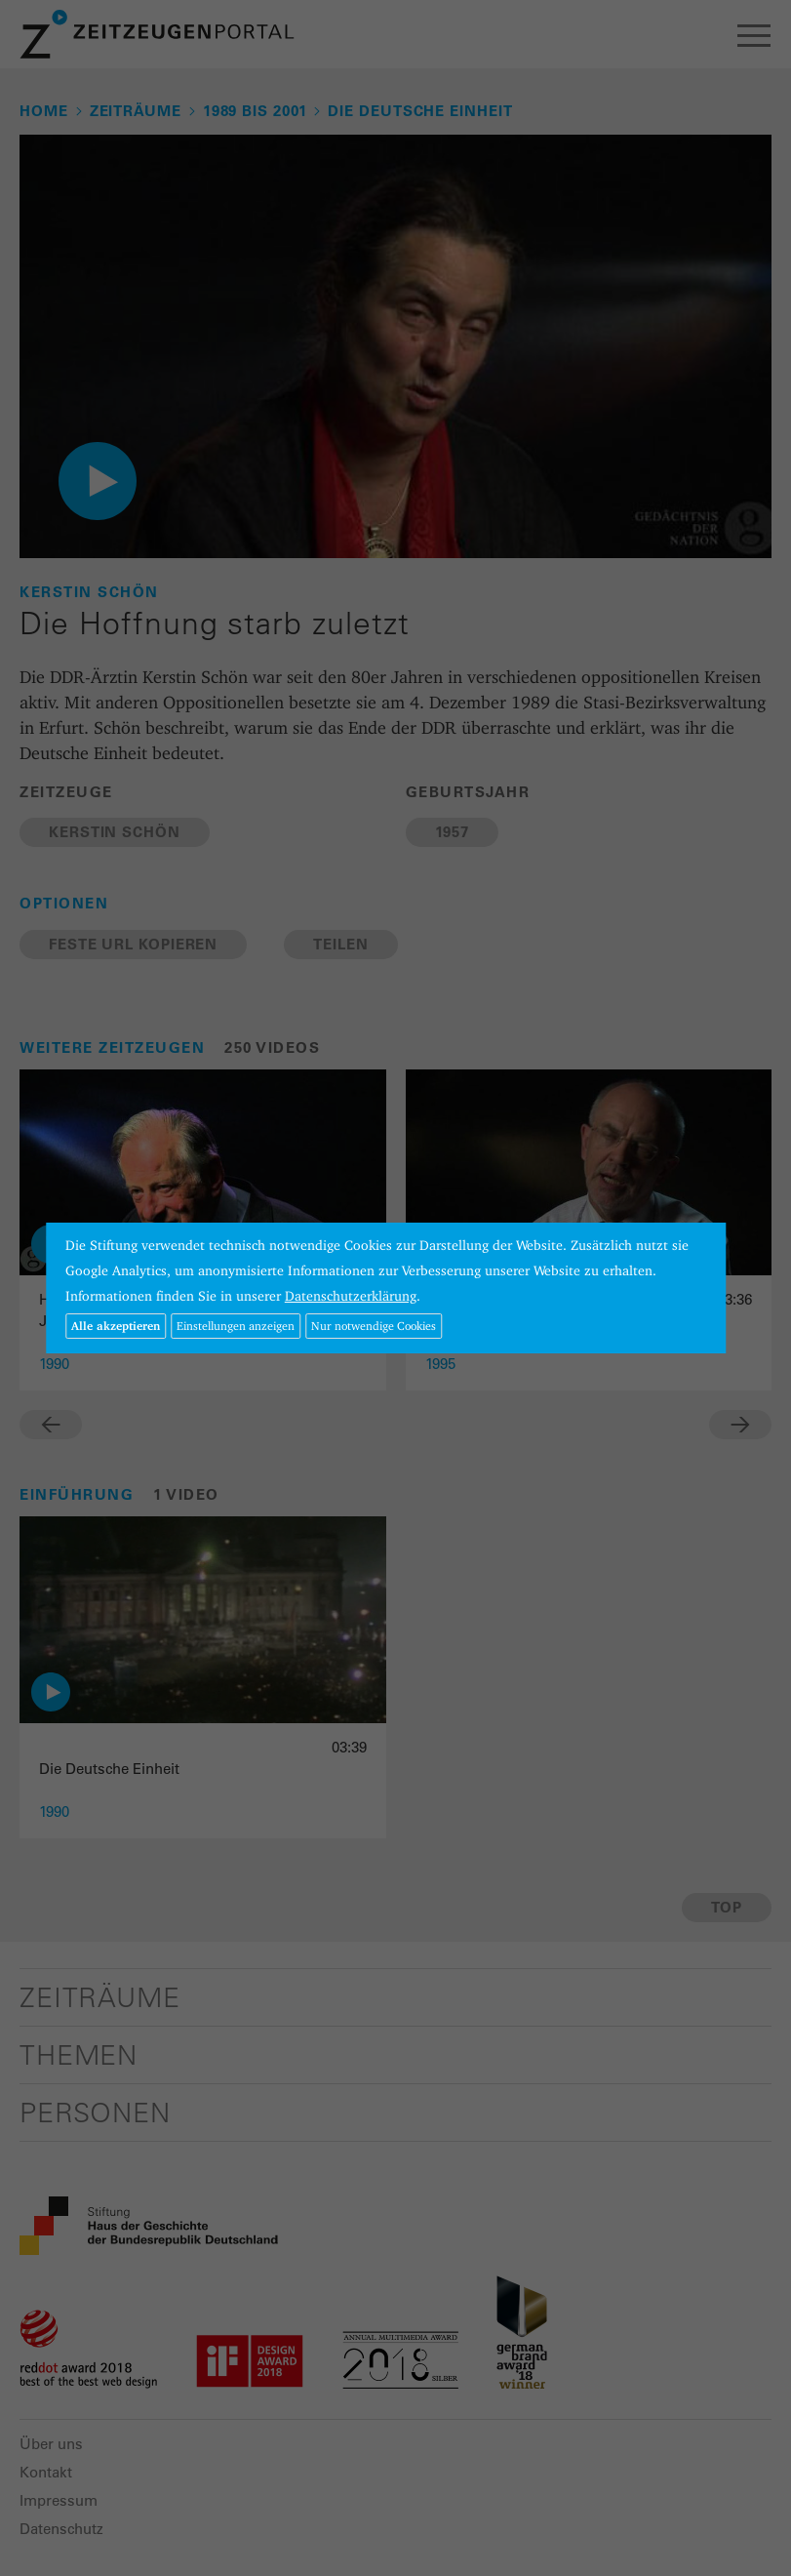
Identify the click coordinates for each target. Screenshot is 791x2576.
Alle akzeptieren (115, 1325)
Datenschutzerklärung (350, 1296)
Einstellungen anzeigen (236, 1325)
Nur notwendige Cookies (373, 1325)
